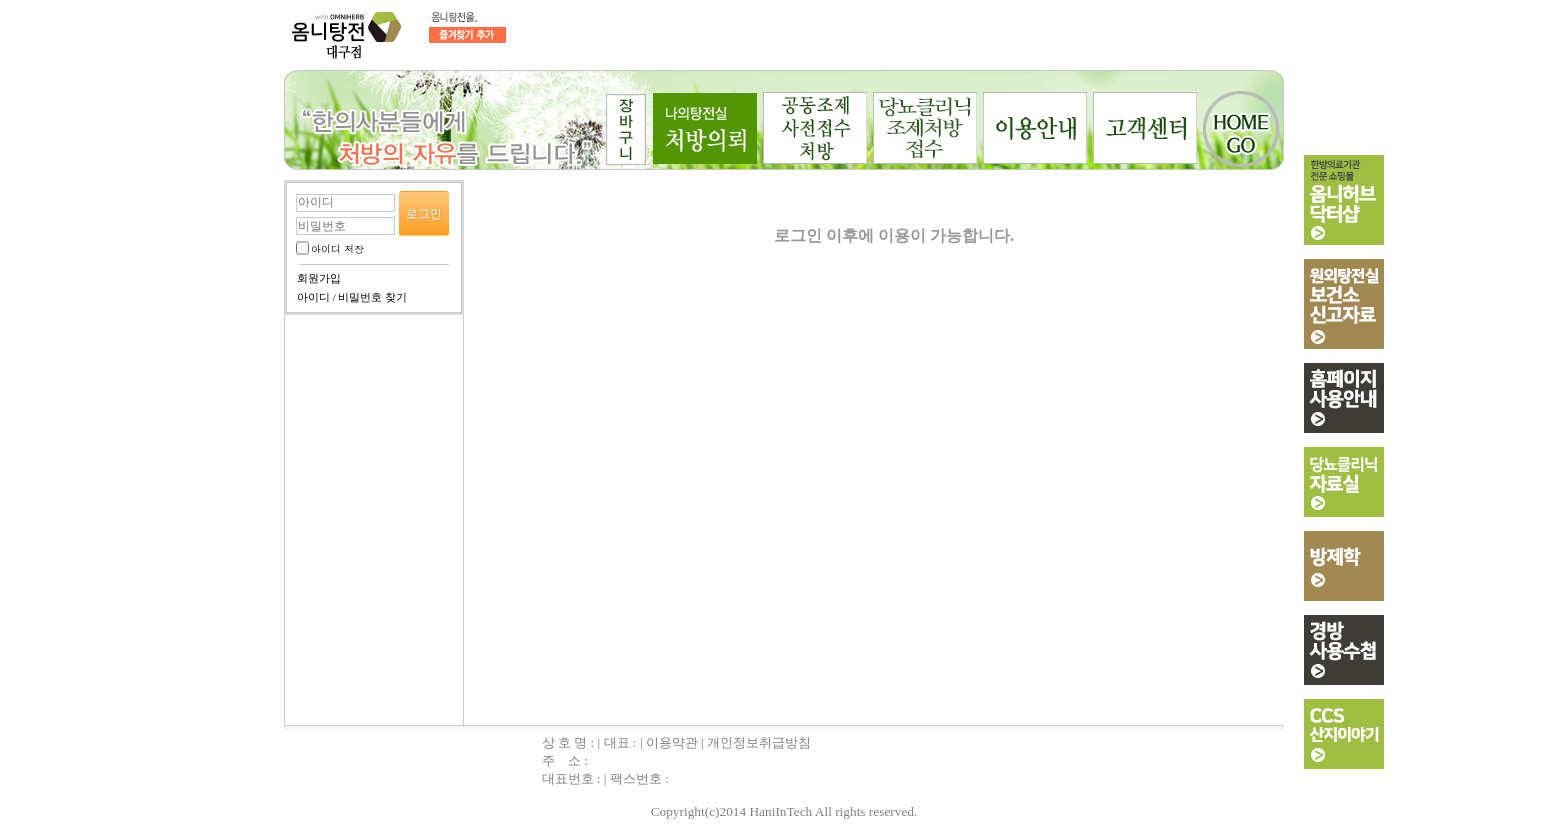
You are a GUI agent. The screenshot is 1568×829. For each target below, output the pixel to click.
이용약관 (672, 742)
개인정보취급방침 (759, 742)
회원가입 (319, 278)
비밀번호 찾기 (372, 297)
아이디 (313, 297)
